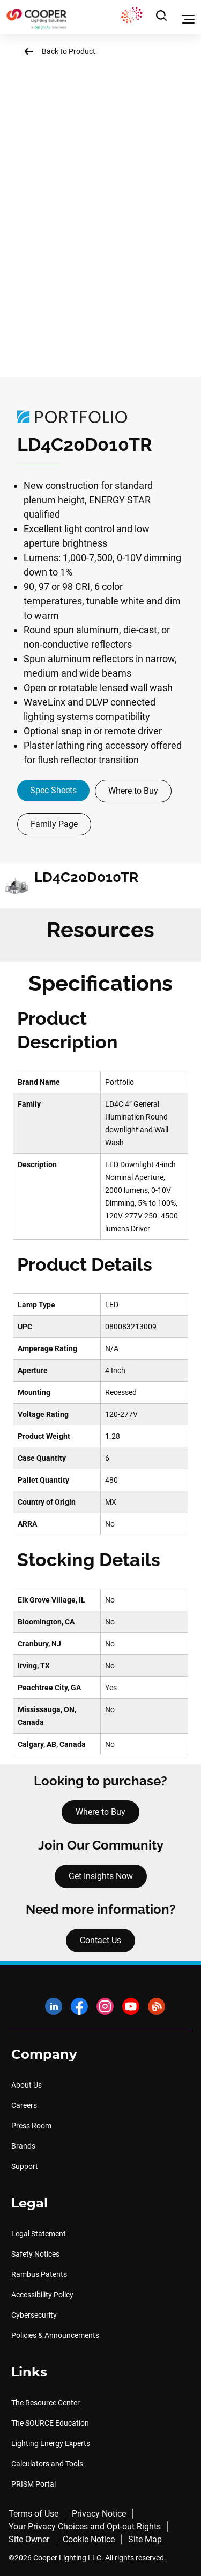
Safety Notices (35, 2254)
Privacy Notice (99, 2514)
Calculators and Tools (47, 2463)
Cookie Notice (89, 2539)
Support (24, 2166)
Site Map (145, 2539)
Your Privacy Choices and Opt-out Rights (85, 2526)
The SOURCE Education (50, 2423)
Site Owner (29, 2539)
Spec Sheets (53, 790)
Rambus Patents (39, 2274)
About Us (26, 2085)
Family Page (54, 824)
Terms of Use (33, 2514)
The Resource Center (45, 2402)
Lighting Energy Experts (50, 2443)
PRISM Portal (33, 2484)
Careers (24, 2105)
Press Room (31, 2125)
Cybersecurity (34, 2315)
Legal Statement (38, 2233)
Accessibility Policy (42, 2294)
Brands (23, 2146)
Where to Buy (133, 791)
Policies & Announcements (55, 2335)
